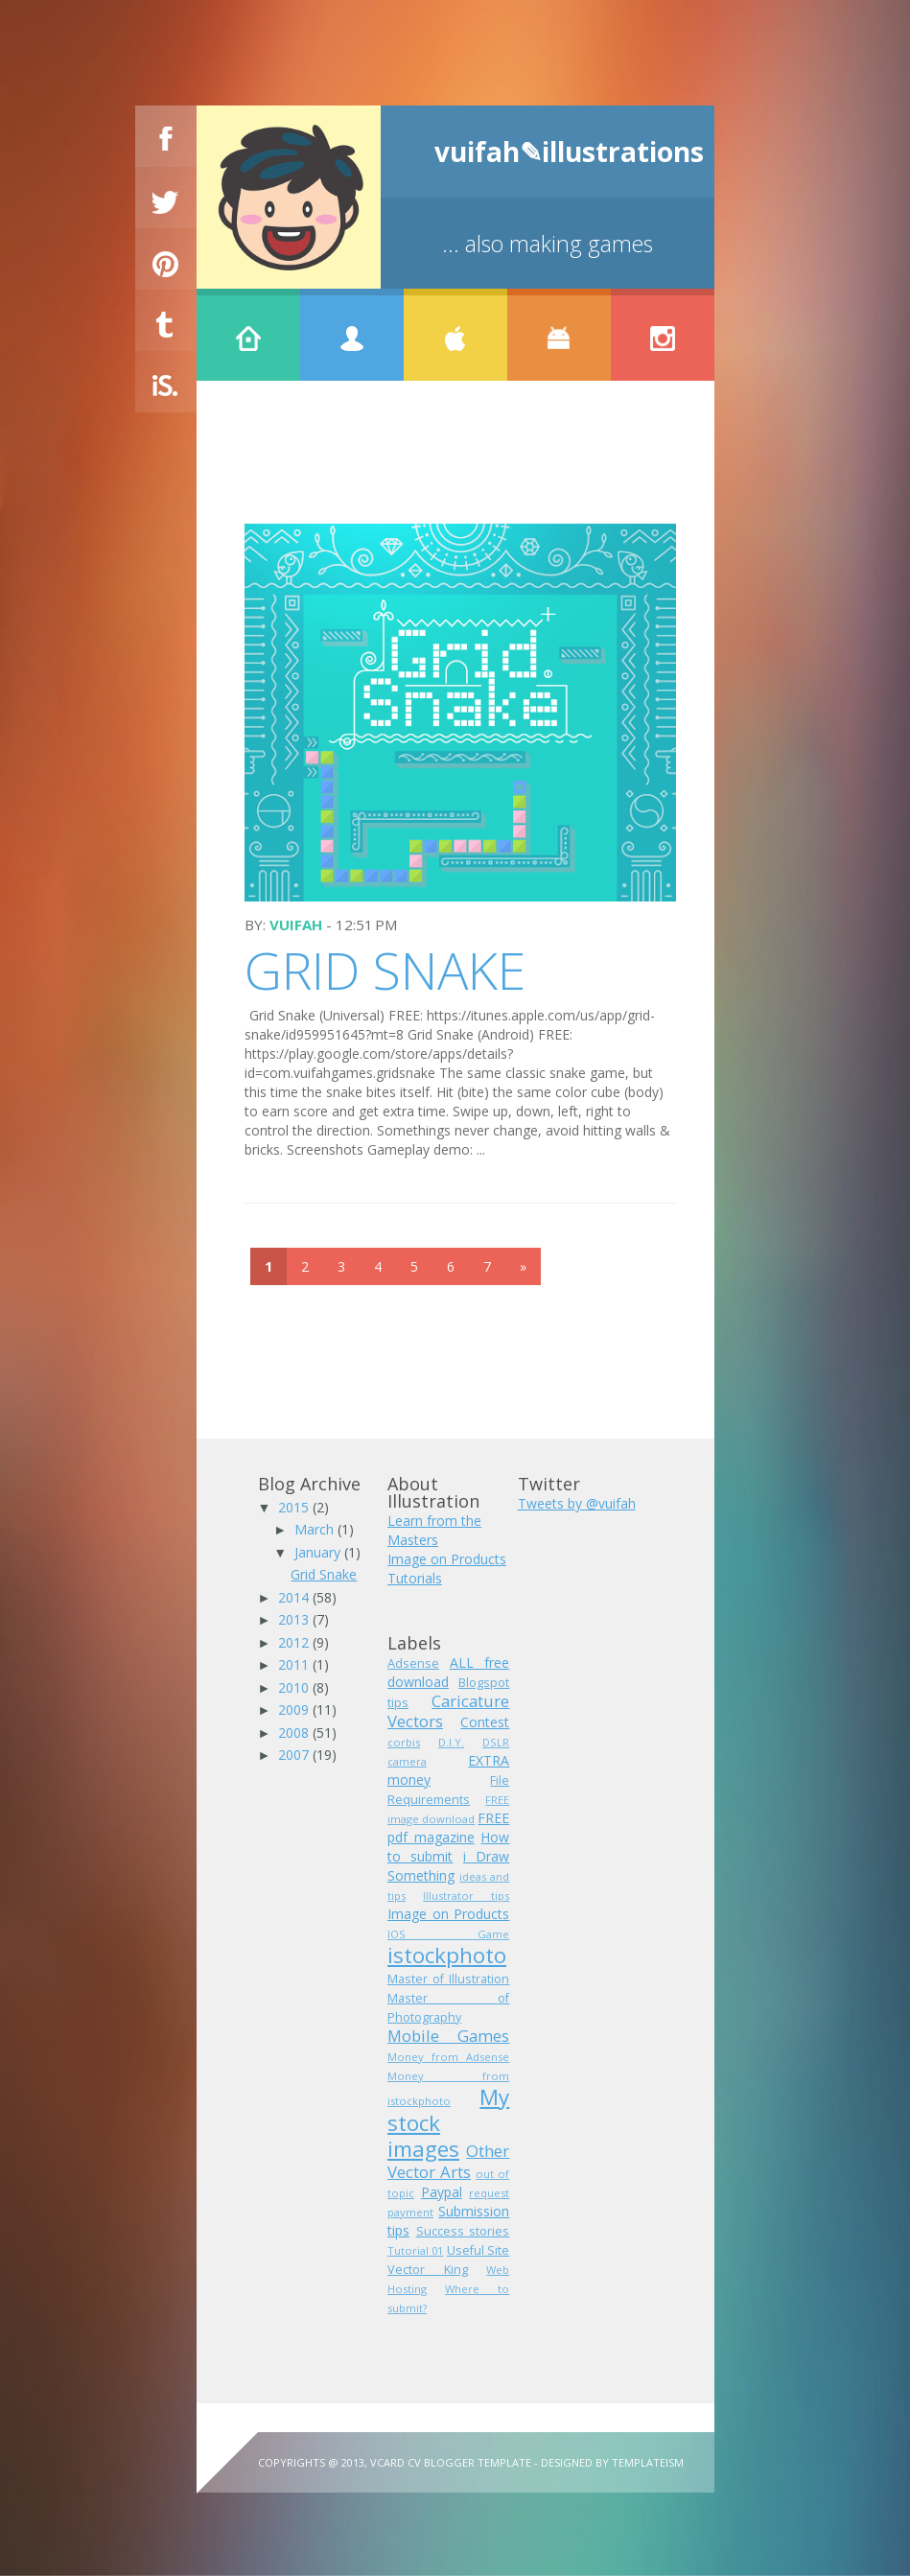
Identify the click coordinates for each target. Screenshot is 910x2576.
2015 (295, 1507)
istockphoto (446, 1955)
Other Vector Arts (448, 2161)
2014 (295, 1597)
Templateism (648, 2462)
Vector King (427, 2269)
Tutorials (414, 1578)
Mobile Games (448, 2036)
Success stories (463, 2231)
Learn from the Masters (434, 1530)
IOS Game (448, 1934)
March (316, 1529)
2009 (295, 1709)
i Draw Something (448, 1866)
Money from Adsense (448, 2056)
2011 (295, 1664)
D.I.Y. (451, 1742)
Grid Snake (385, 970)
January (319, 1552)
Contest (484, 1722)
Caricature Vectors (448, 1711)
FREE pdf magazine (448, 1827)
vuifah (295, 924)
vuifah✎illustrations (569, 151)
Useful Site (478, 2250)
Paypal (441, 2192)
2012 (295, 1642)
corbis (403, 1742)
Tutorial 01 (415, 2250)
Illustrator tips (466, 1895)
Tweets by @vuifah (577, 1503)
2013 (295, 1619)
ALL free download (448, 1672)
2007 (295, 1754)
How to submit (448, 1846)
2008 (295, 1732)
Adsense (413, 1663)
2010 (295, 1687)
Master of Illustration (448, 1979)
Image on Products (446, 1559)
